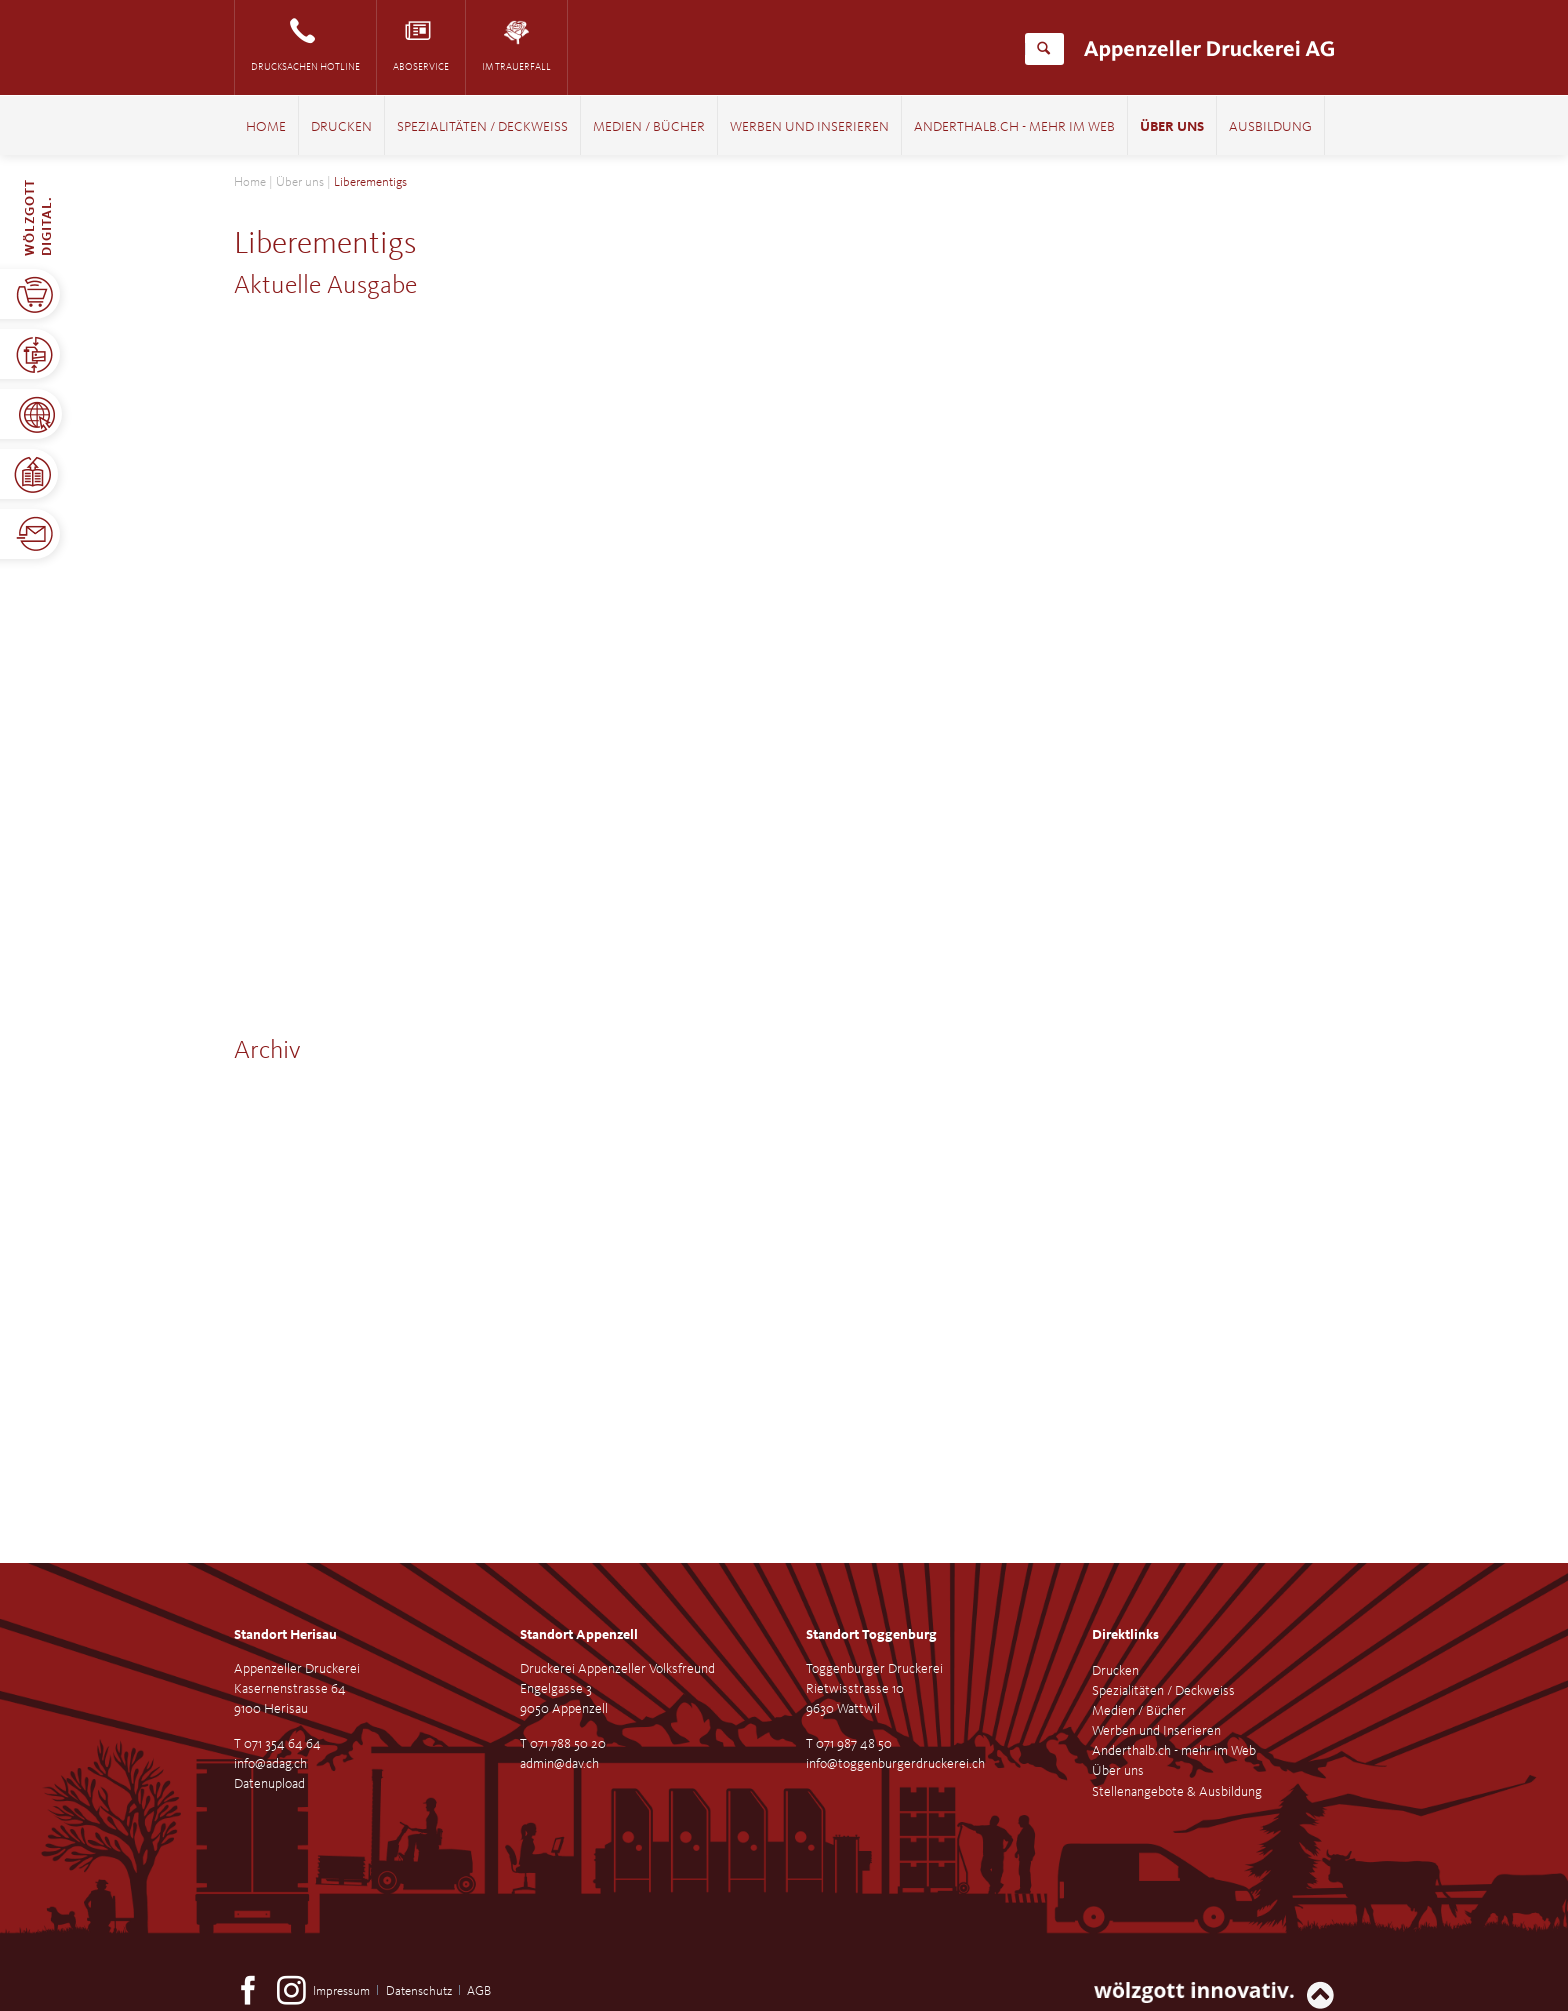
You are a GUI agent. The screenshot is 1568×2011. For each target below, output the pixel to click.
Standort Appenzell (579, 1635)
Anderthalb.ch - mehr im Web (1014, 127)
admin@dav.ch (559, 1764)
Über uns (1172, 127)
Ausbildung (1270, 127)
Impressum (341, 1991)
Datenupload (269, 1784)
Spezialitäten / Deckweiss (482, 127)
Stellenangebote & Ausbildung (1177, 1792)
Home (266, 127)
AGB (479, 1991)
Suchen (1043, 49)
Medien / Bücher (649, 127)
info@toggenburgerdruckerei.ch (895, 1764)
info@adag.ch (270, 1764)
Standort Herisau (285, 1635)
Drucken (341, 127)
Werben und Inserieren (809, 127)
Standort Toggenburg (871, 1635)
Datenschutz (419, 1991)
